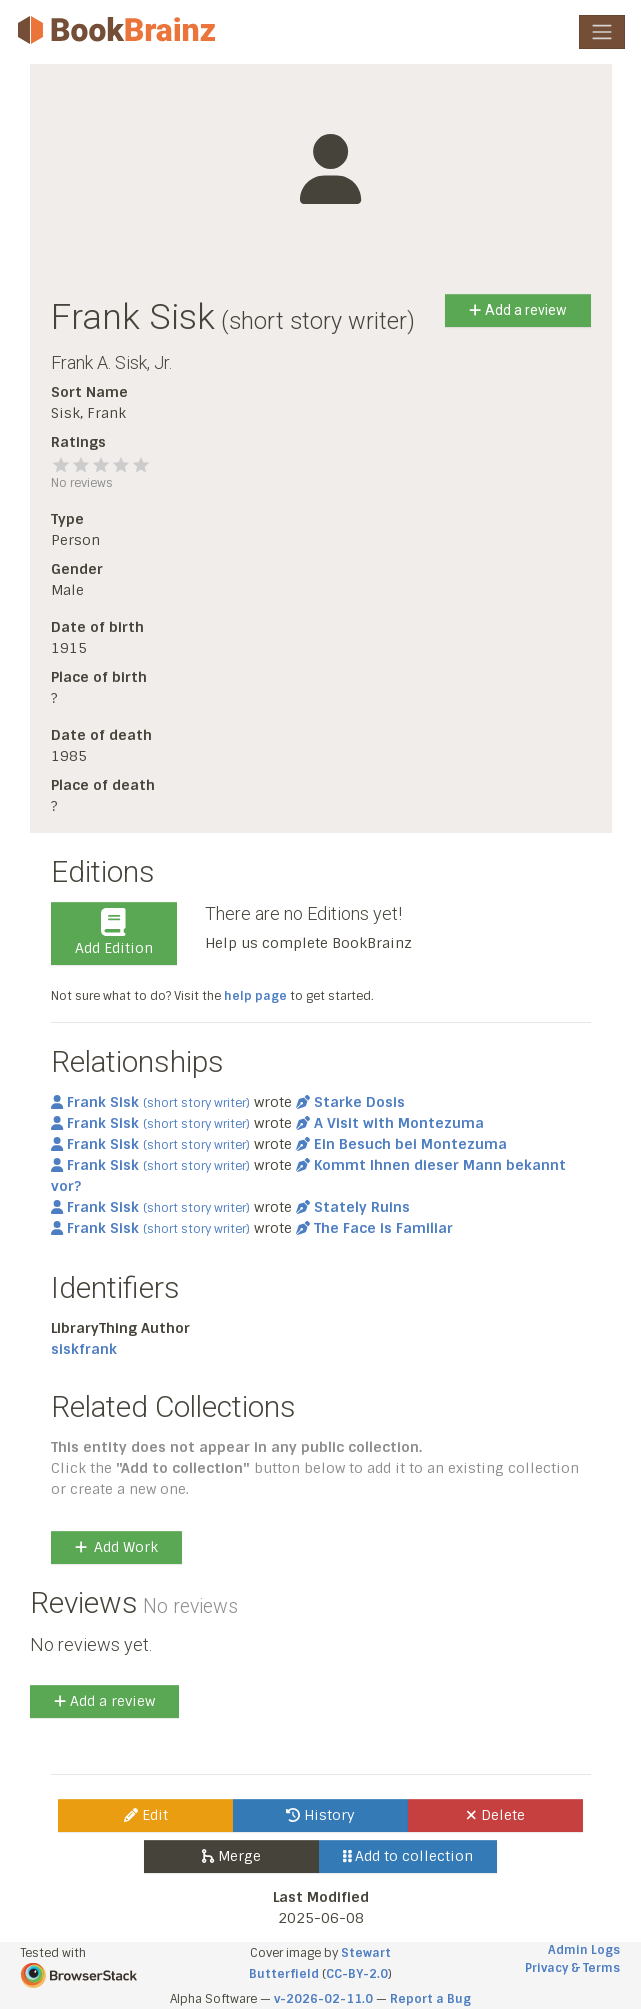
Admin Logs (584, 1950)
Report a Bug (430, 1999)
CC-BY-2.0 (357, 1974)
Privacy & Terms (572, 1968)
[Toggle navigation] (602, 32)
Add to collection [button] (408, 1856)
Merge (231, 1856)
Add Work (116, 1547)
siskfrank (84, 1349)
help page (255, 996)
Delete (495, 1815)
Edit (146, 1815)
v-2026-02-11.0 (323, 1999)
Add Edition (114, 933)
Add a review (517, 310)
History (320, 1815)
